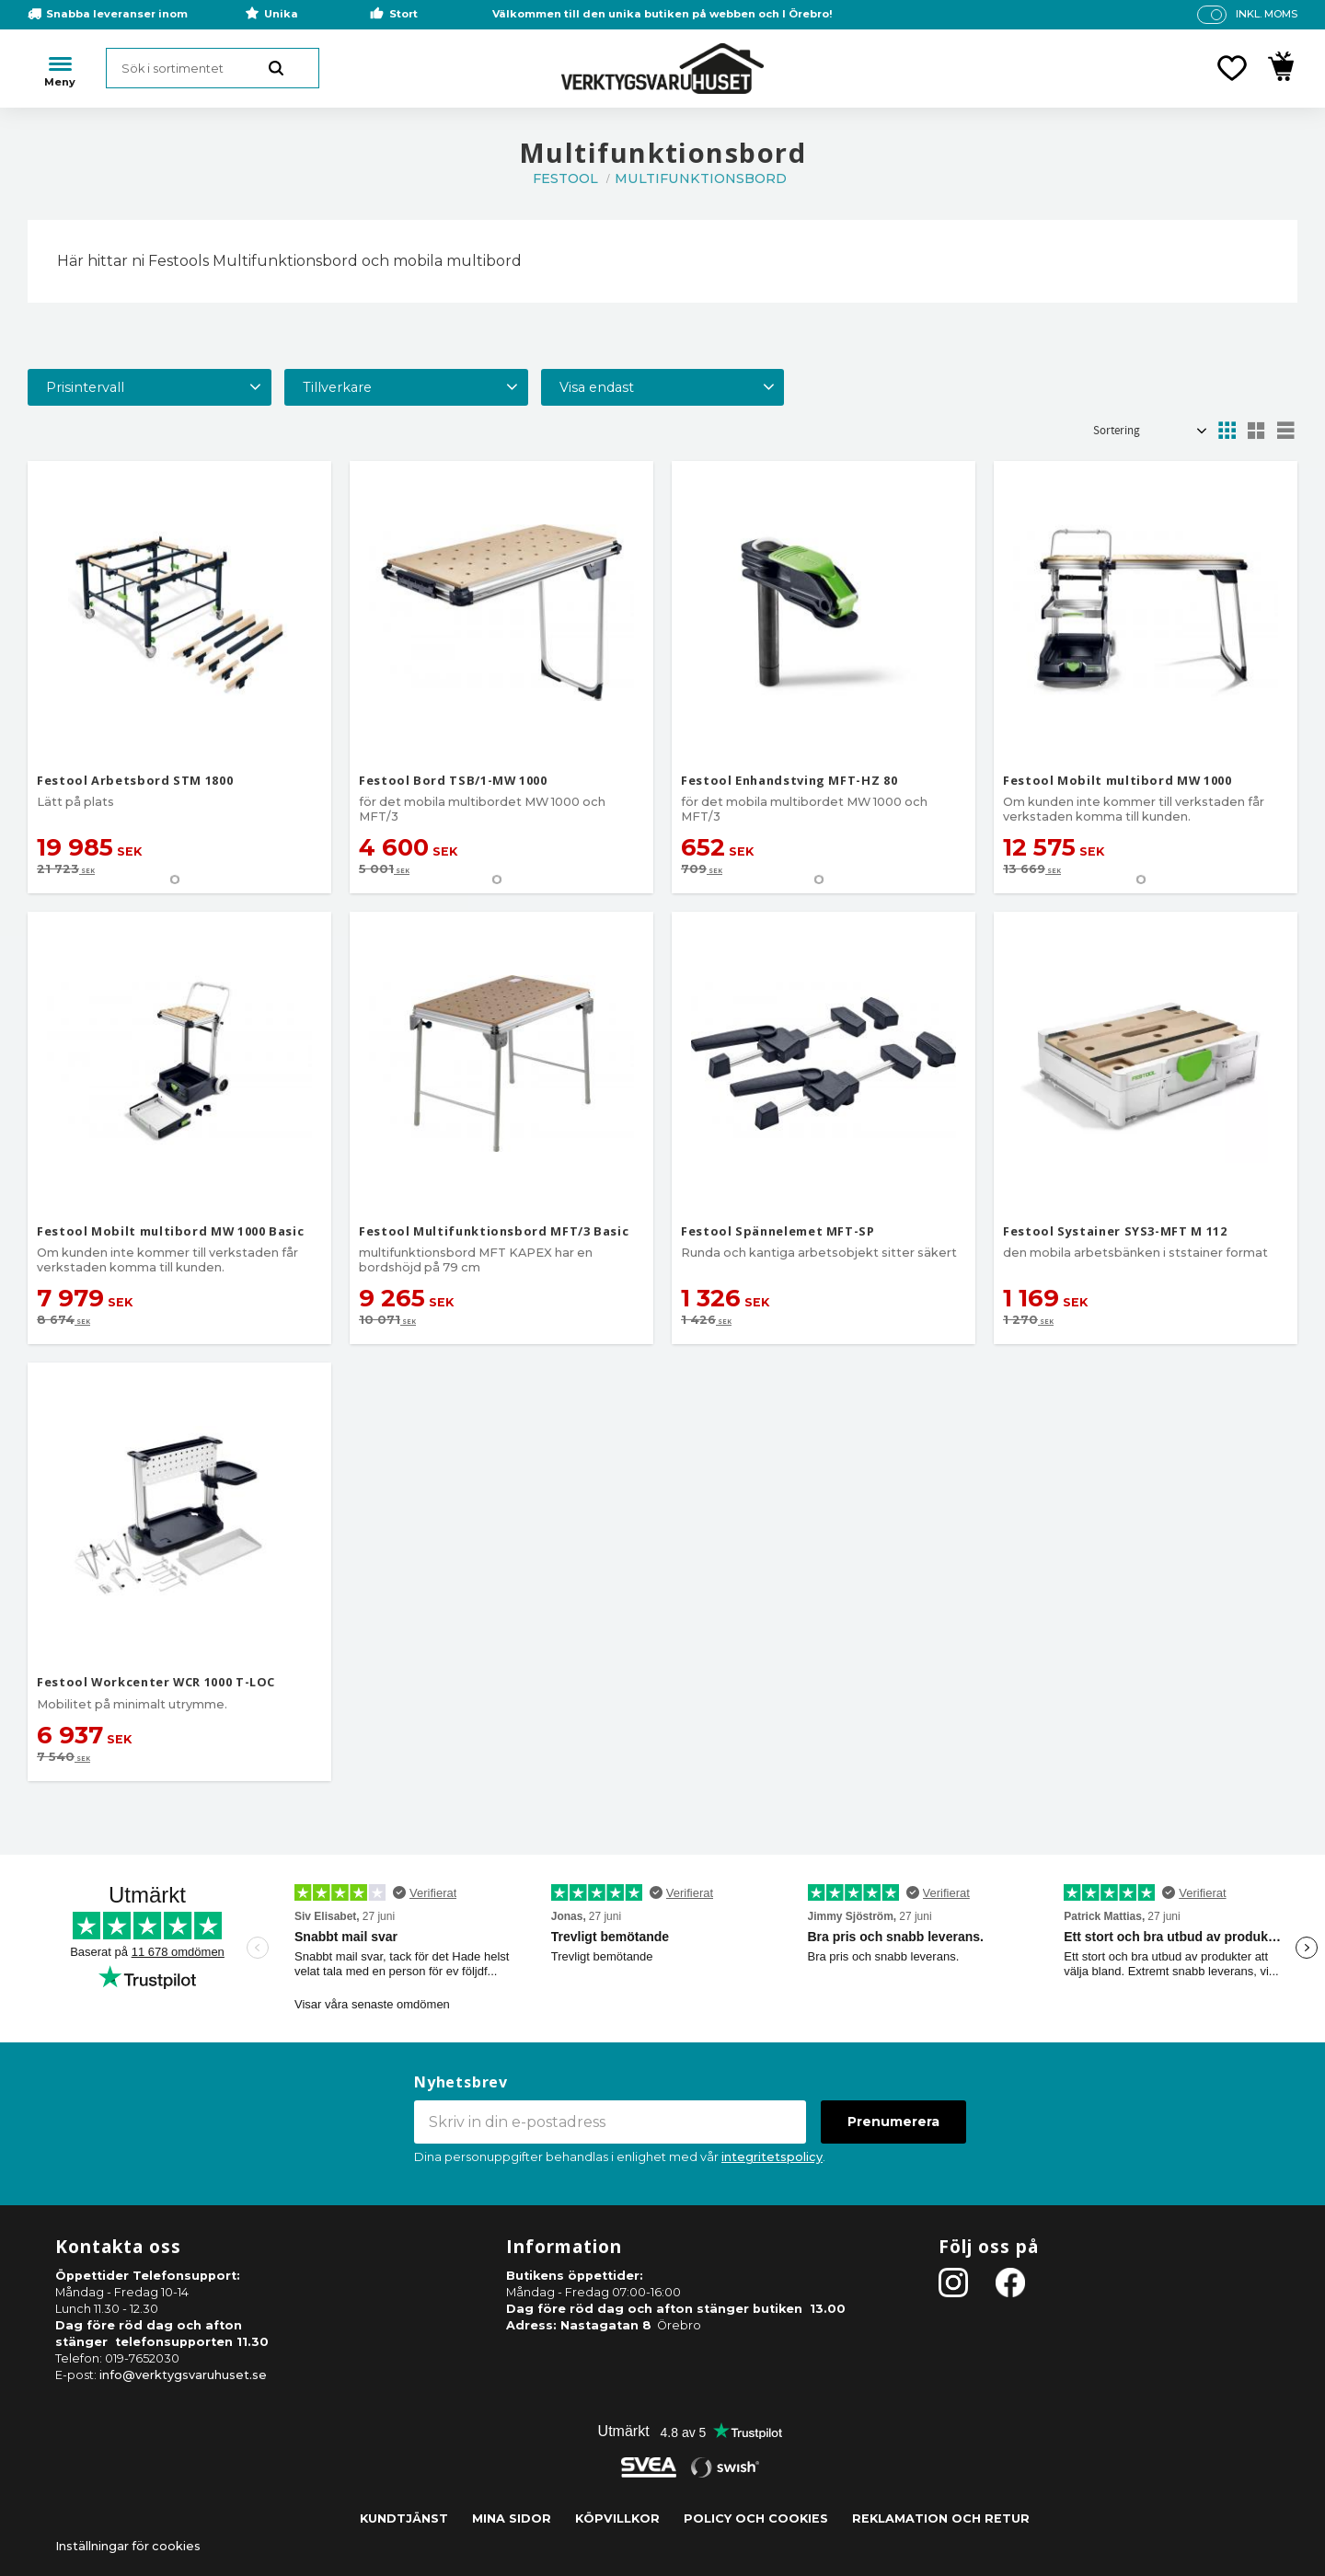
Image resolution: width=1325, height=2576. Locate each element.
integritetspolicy (772, 2157)
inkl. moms (1266, 13)
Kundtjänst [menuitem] (404, 2518)
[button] (1232, 68)
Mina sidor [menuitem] (511, 2518)
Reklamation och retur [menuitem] (941, 2518)
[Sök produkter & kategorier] (212, 68)
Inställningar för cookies (128, 2546)
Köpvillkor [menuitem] (617, 2518)
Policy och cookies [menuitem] (756, 2518)
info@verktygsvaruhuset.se (183, 2375)
